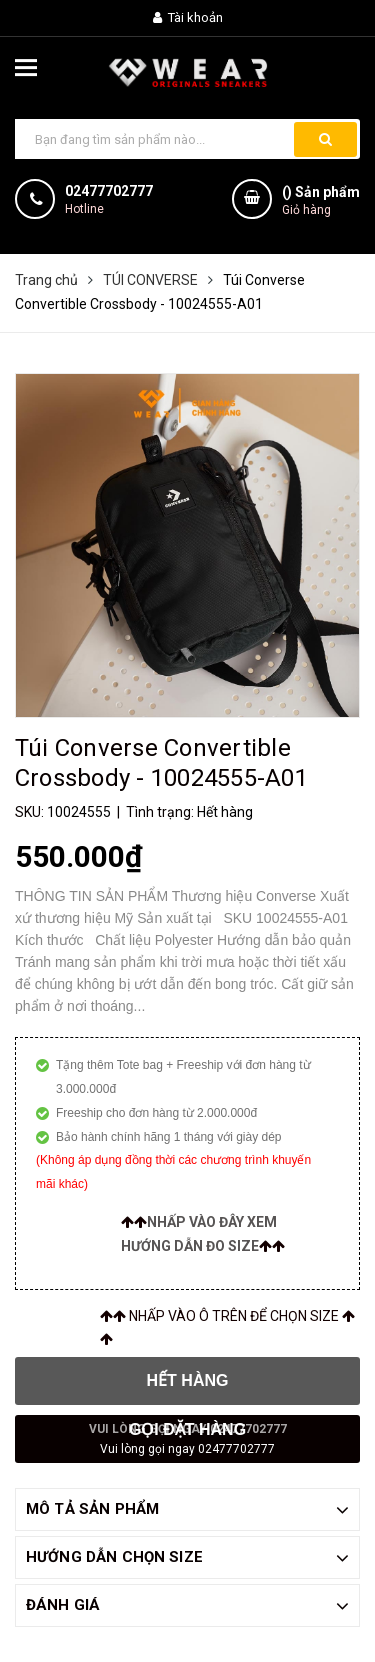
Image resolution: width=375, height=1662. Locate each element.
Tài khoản (188, 17)
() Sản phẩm (321, 201)
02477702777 (109, 191)
